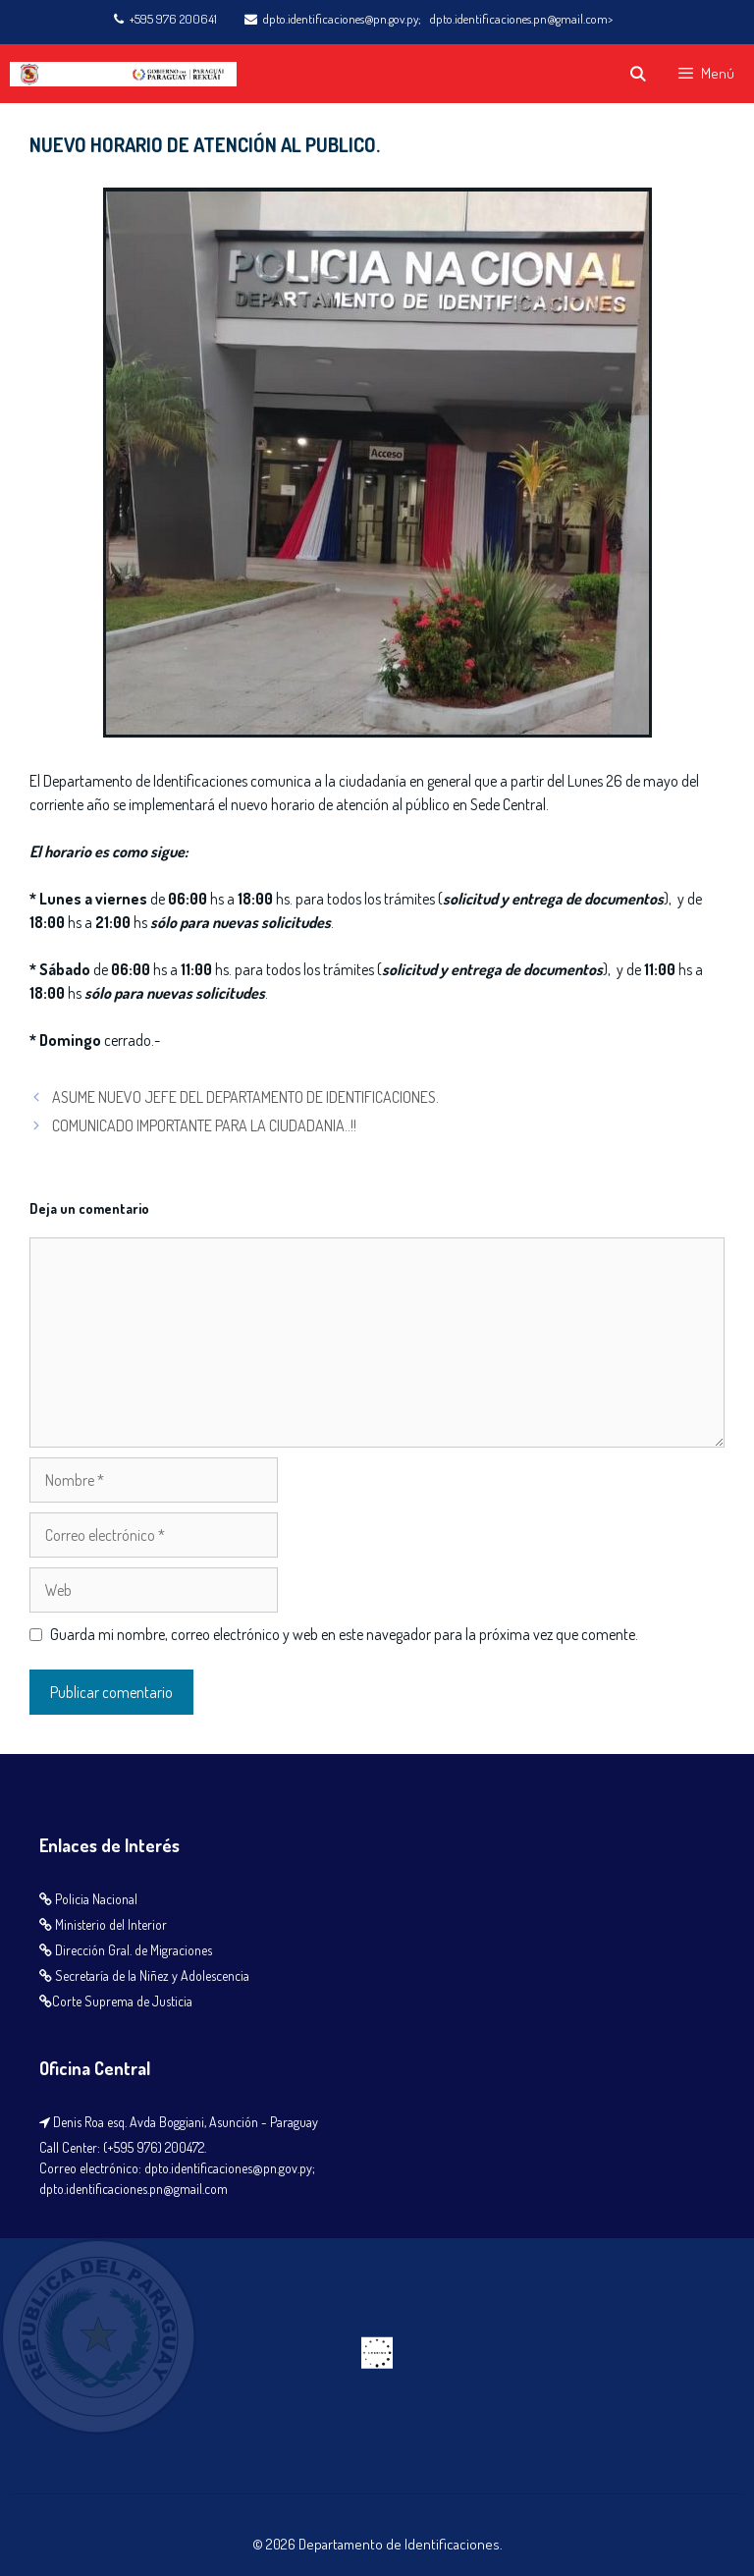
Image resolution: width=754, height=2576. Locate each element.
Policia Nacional (96, 1899)
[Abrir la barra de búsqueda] (637, 74)
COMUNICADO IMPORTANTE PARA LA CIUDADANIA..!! (204, 1125)
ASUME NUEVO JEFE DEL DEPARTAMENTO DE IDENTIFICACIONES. (245, 1097)
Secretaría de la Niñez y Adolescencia (152, 1975)
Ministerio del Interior (111, 1924)
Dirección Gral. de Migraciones (133, 1950)
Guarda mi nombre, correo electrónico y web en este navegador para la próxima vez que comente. (344, 1634)
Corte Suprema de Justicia (122, 2001)
